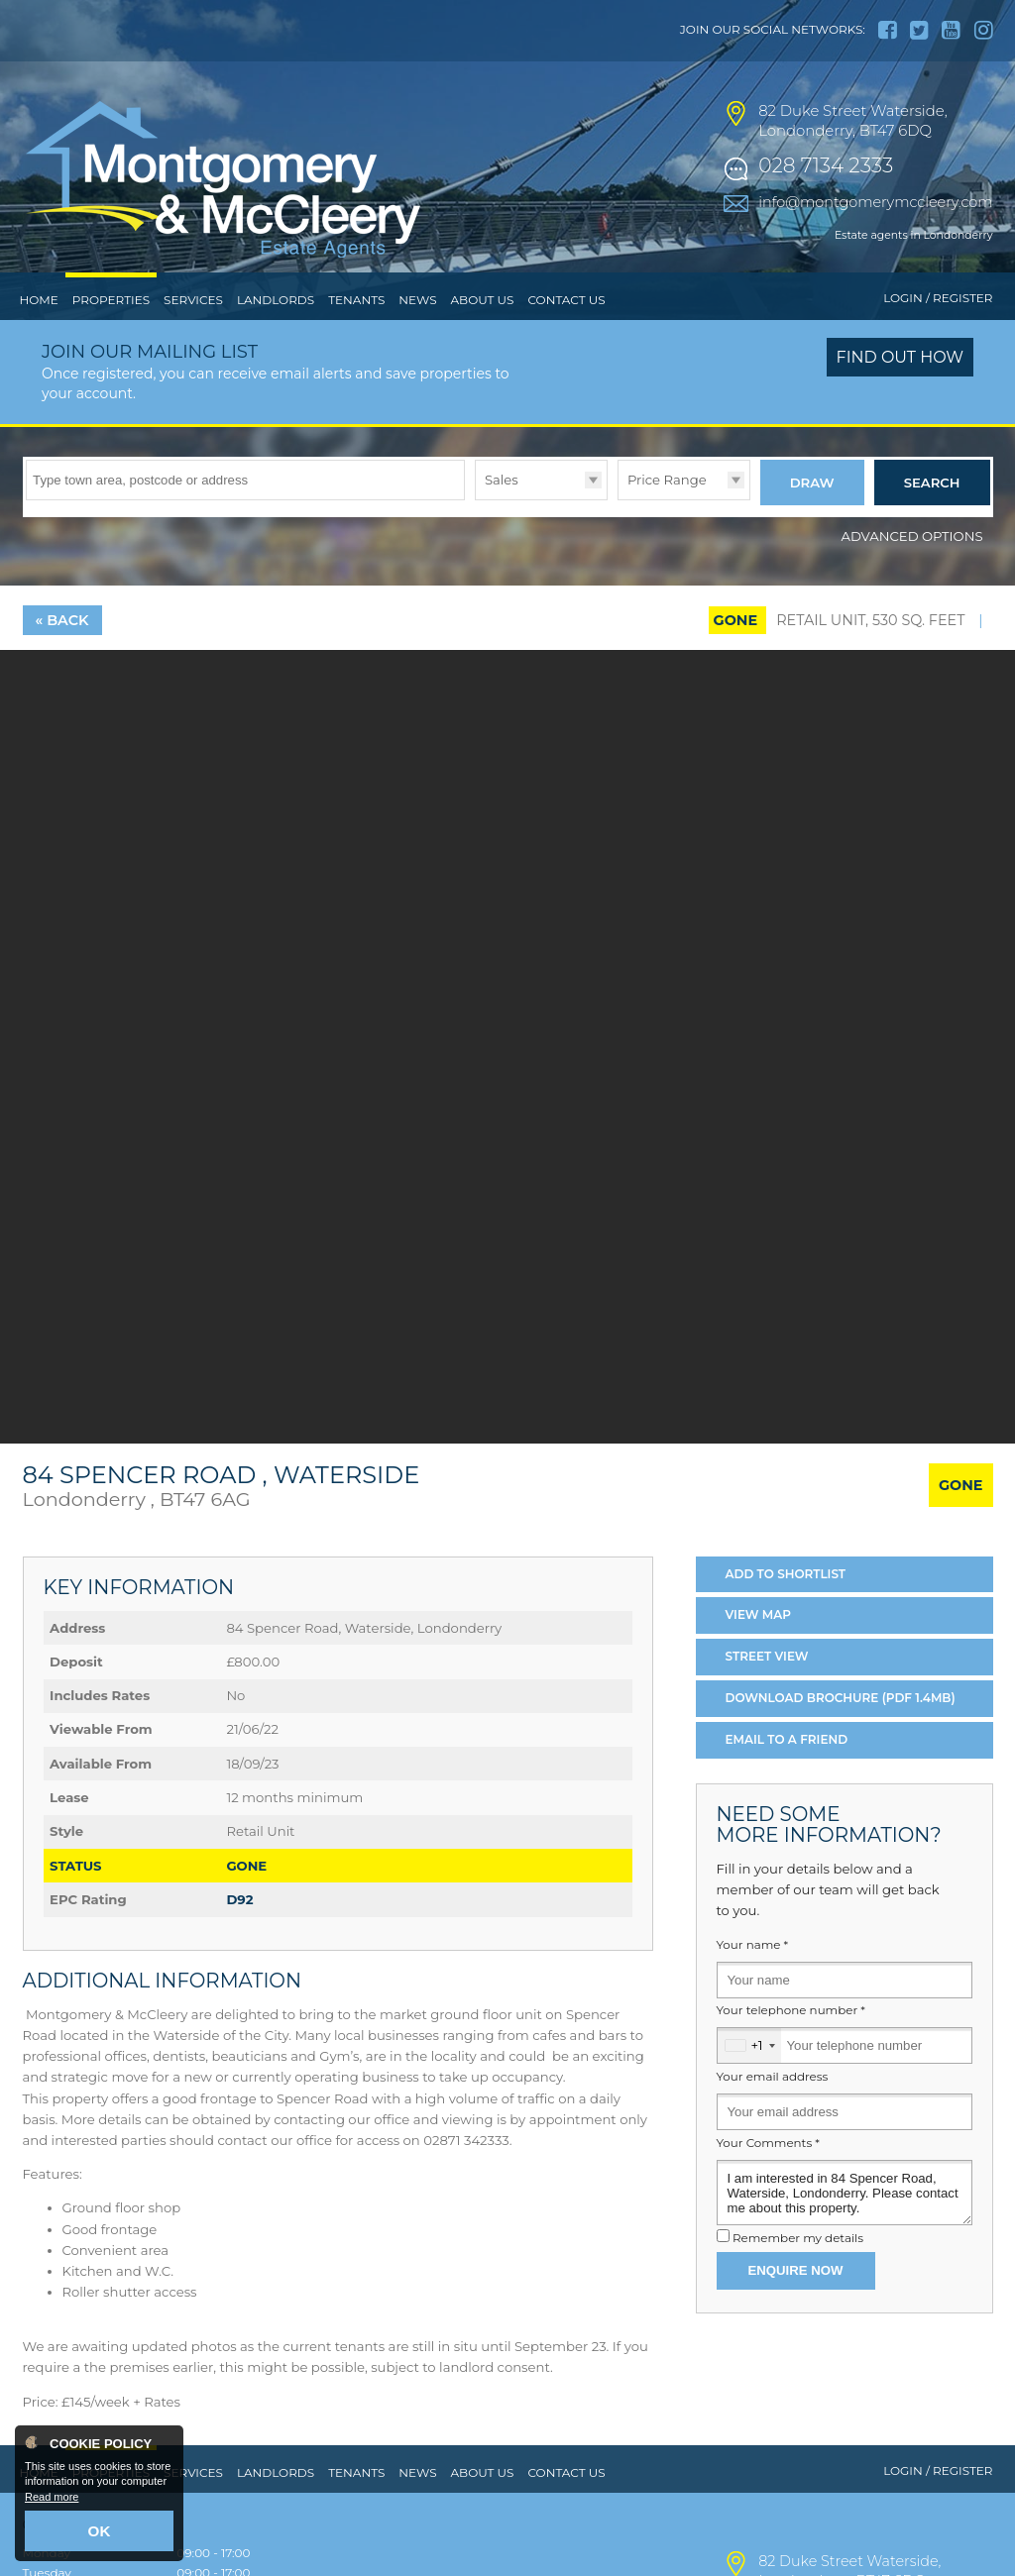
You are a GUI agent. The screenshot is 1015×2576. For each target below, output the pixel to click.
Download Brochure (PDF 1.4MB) (841, 1729)
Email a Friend (787, 1771)
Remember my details (798, 2271)
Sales (501, 520)
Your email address (773, 2108)
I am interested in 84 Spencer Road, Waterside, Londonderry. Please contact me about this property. (844, 2224)
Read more (51, 2503)
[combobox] (749, 2078)
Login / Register (937, 339)
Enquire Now (796, 2302)
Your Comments (768, 2175)
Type (475, 539)
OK (99, 2533)
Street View (767, 1688)
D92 (239, 1931)
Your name (753, 1977)
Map (759, 1647)
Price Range (667, 520)
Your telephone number (791, 2042)
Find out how (900, 398)
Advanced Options (912, 568)
